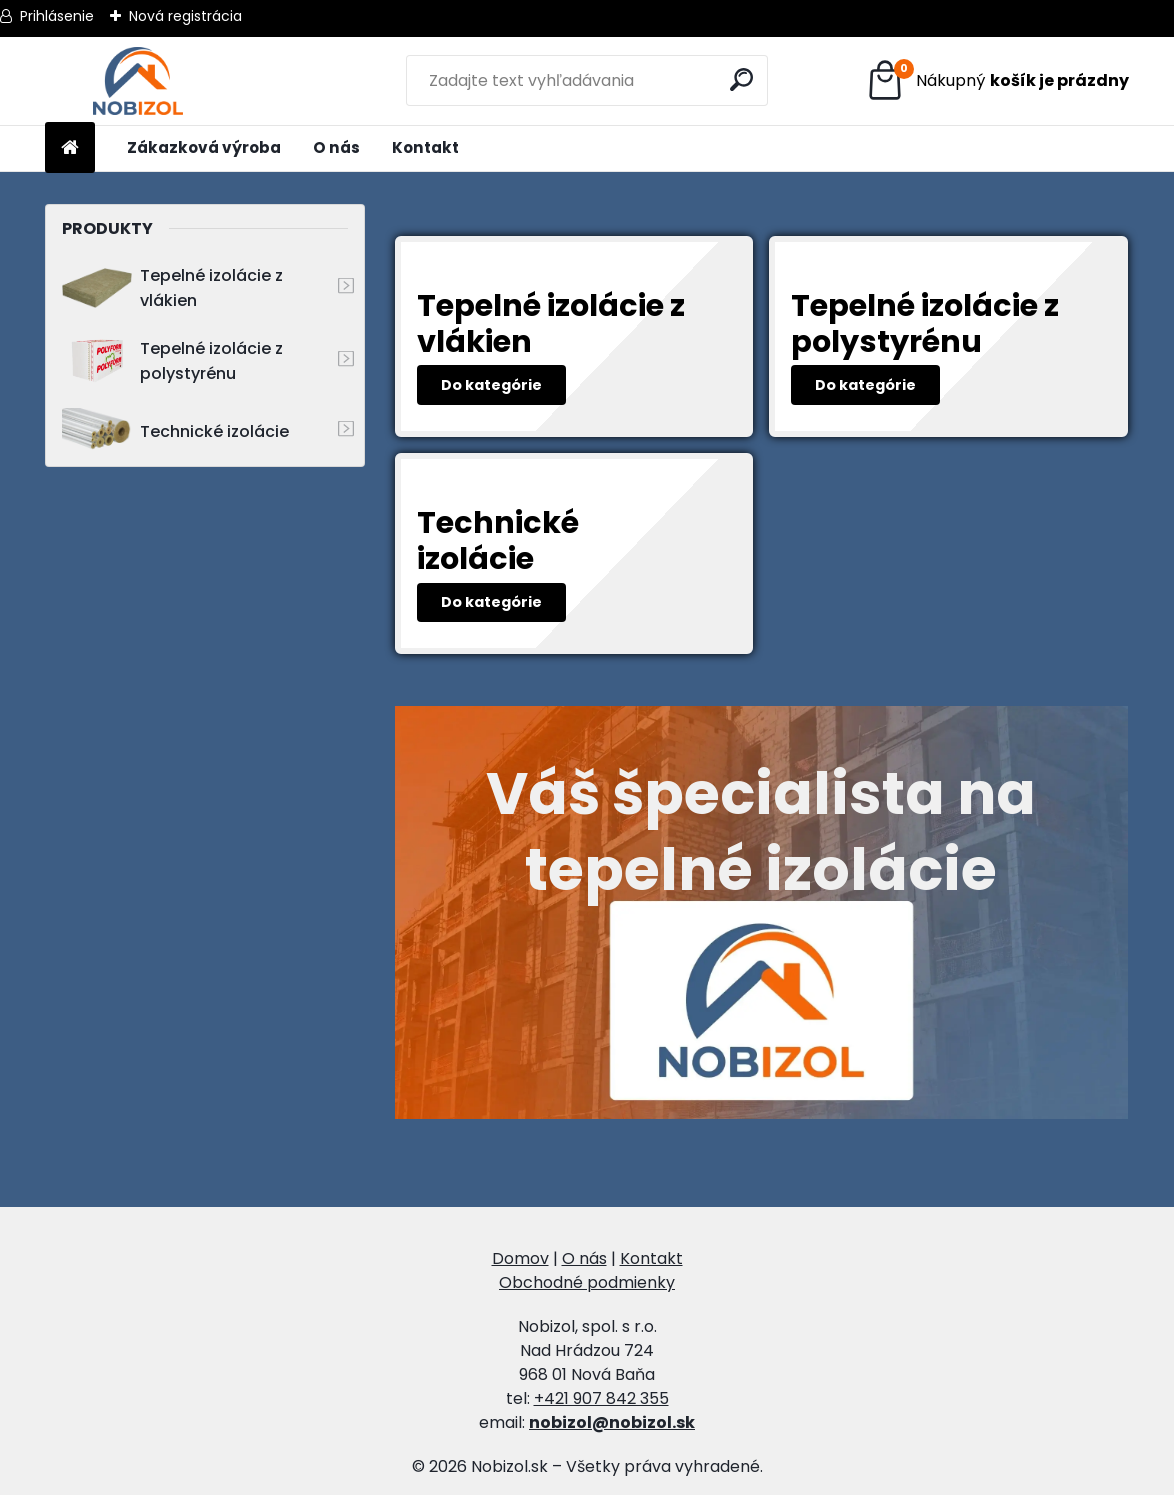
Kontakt (425, 147)
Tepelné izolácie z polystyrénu (172, 361)
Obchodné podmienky (587, 1282)
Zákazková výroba (204, 147)
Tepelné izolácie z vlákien (172, 288)
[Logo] (138, 81)
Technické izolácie (175, 431)
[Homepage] (70, 148)
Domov (520, 1258)
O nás (336, 147)
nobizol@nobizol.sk (612, 1422)
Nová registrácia (185, 16)
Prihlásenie (57, 16)
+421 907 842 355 (601, 1398)
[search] (744, 79)
